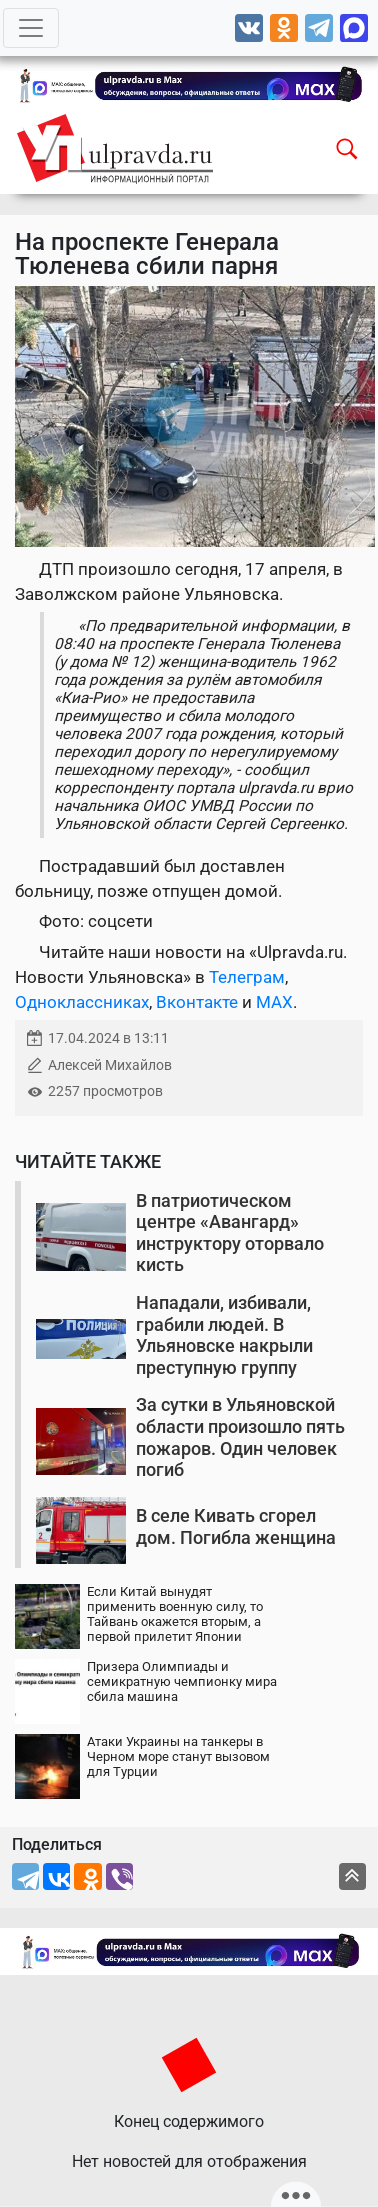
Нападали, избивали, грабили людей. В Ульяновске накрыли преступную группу (224, 1335)
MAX (274, 1002)
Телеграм (247, 977)
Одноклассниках (82, 1002)
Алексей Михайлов (110, 1065)
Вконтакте (197, 1002)
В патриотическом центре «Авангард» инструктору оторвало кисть (230, 1233)
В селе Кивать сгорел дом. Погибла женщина (236, 1526)
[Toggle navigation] (31, 28)
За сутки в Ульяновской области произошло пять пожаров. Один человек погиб (240, 1437)
